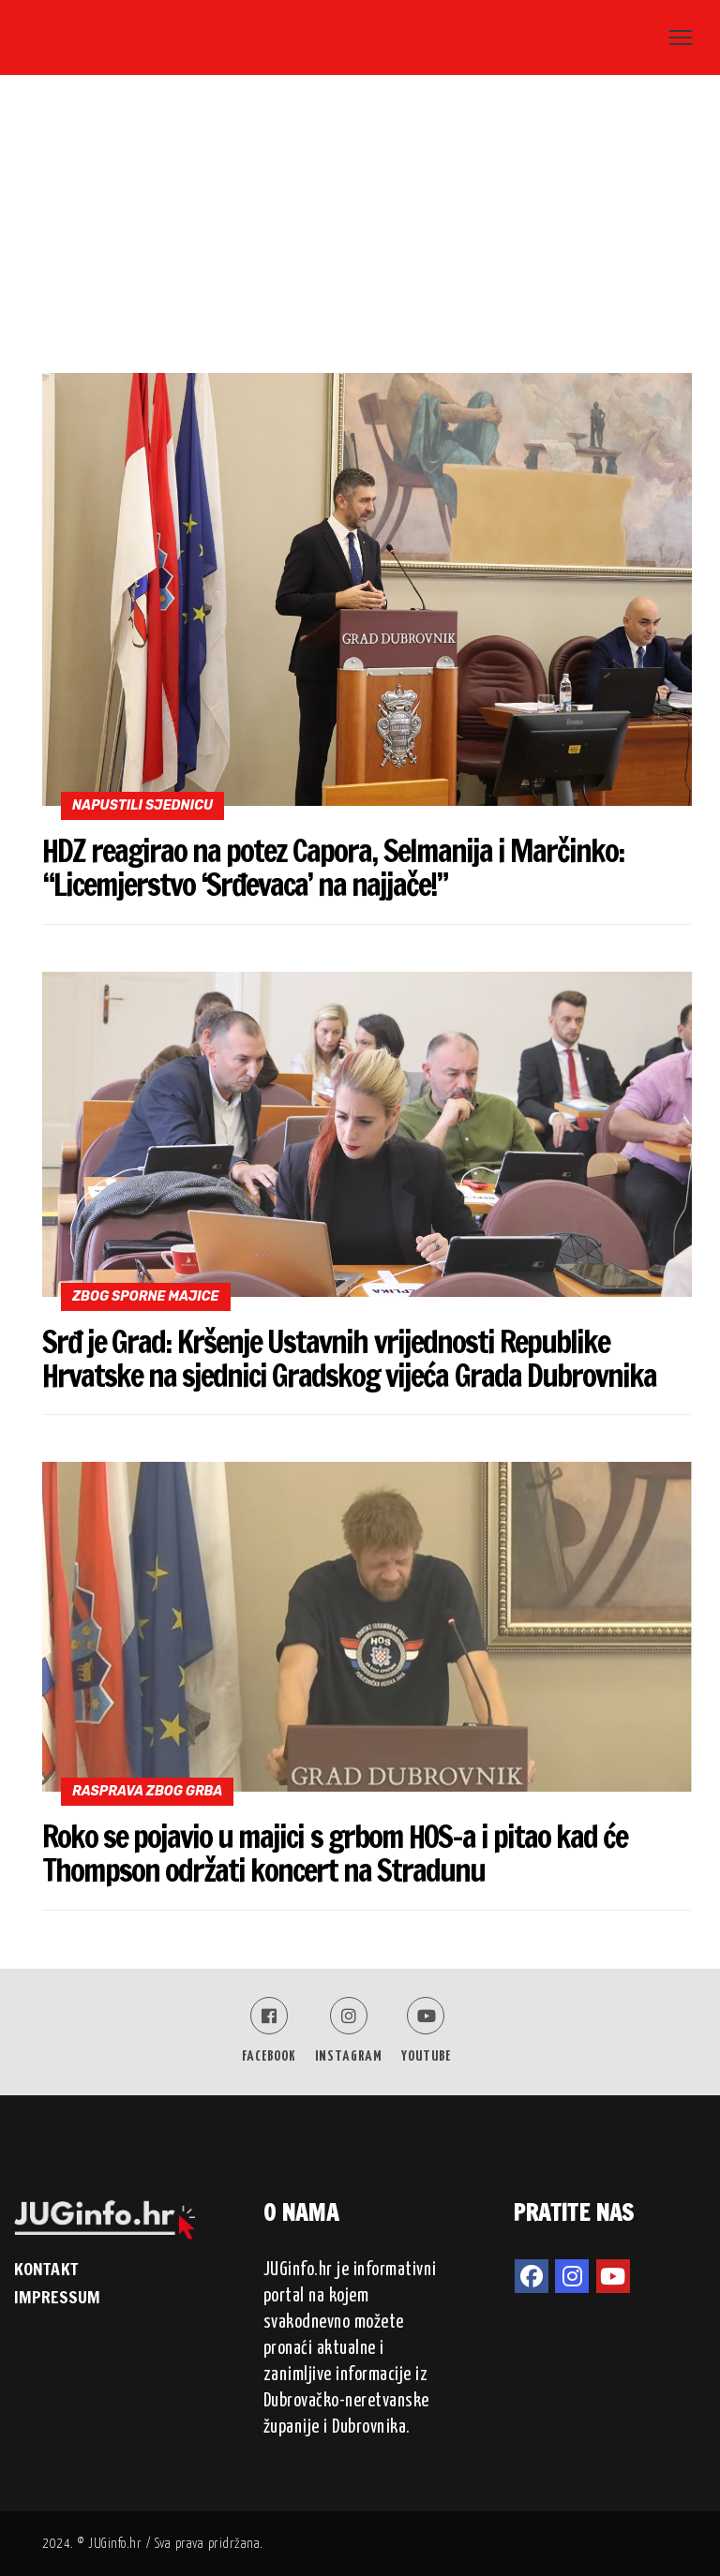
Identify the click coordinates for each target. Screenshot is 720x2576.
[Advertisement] (360, 232)
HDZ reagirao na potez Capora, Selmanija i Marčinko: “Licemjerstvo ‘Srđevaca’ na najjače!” (333, 867)
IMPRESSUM (57, 2297)
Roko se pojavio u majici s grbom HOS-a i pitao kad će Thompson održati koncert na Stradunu (334, 1853)
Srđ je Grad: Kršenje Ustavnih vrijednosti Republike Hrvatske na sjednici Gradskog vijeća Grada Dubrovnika (349, 1358)
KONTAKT (46, 2268)
